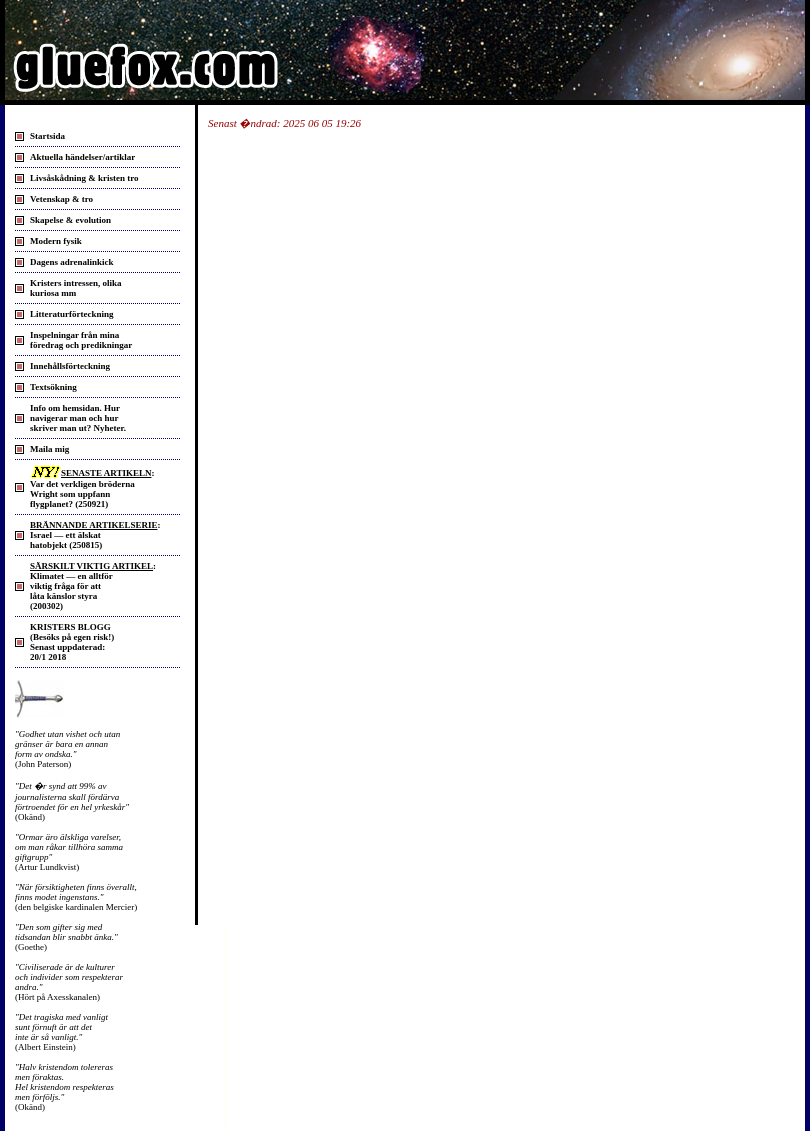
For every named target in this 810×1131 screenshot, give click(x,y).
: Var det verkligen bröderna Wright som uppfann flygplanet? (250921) (92, 488)
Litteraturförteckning (71, 314)
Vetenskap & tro (61, 199)
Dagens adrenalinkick (72, 262)
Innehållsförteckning (70, 366)
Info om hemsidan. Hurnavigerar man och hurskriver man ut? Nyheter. (78, 418)
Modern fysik (56, 241)
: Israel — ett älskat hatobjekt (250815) (95, 535)
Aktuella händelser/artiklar (82, 157)
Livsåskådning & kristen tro (84, 178)
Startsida (47, 136)
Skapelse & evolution (70, 220)
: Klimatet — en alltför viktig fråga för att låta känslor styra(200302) (93, 586)
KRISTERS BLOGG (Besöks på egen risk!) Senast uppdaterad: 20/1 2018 (72, 642)
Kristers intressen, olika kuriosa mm (76, 288)
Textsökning (53, 387)
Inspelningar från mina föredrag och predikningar (81, 340)
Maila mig (49, 449)
